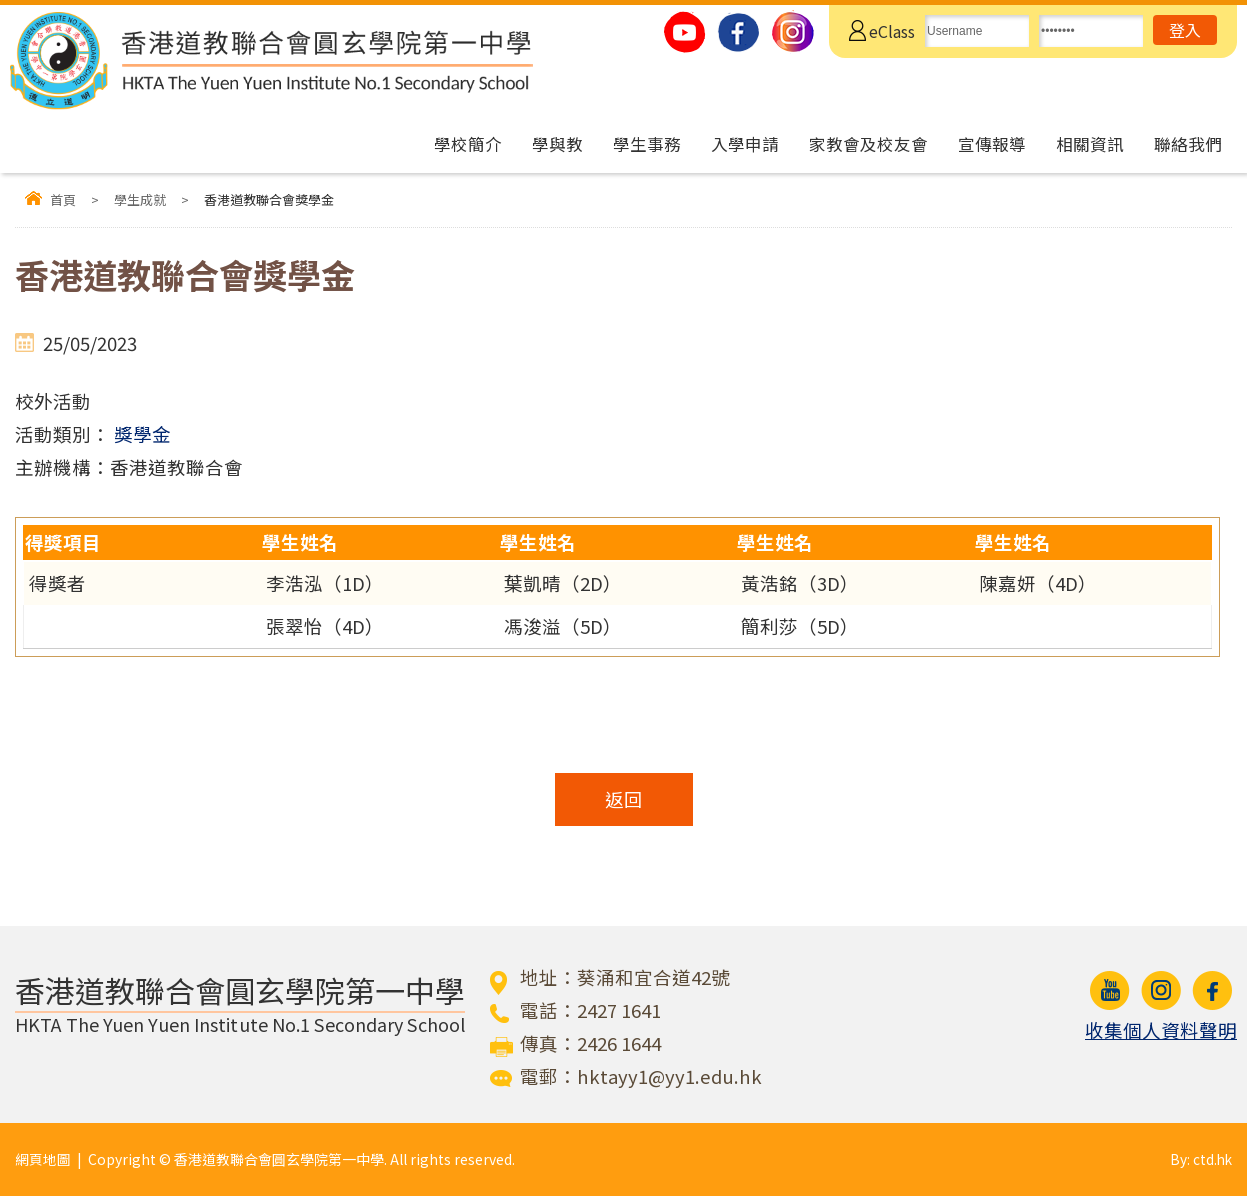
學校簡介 (468, 144)
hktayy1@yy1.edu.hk (669, 1076)
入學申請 (745, 144)
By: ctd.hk (1200, 1159)
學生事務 (647, 144)
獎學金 (142, 434)
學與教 (557, 144)
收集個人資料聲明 (1161, 1030)
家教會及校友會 (868, 144)
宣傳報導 (992, 144)
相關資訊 (1090, 144)
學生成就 (140, 199)
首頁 (63, 199)
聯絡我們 (1188, 144)
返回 (624, 799)
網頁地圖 (43, 1159)
